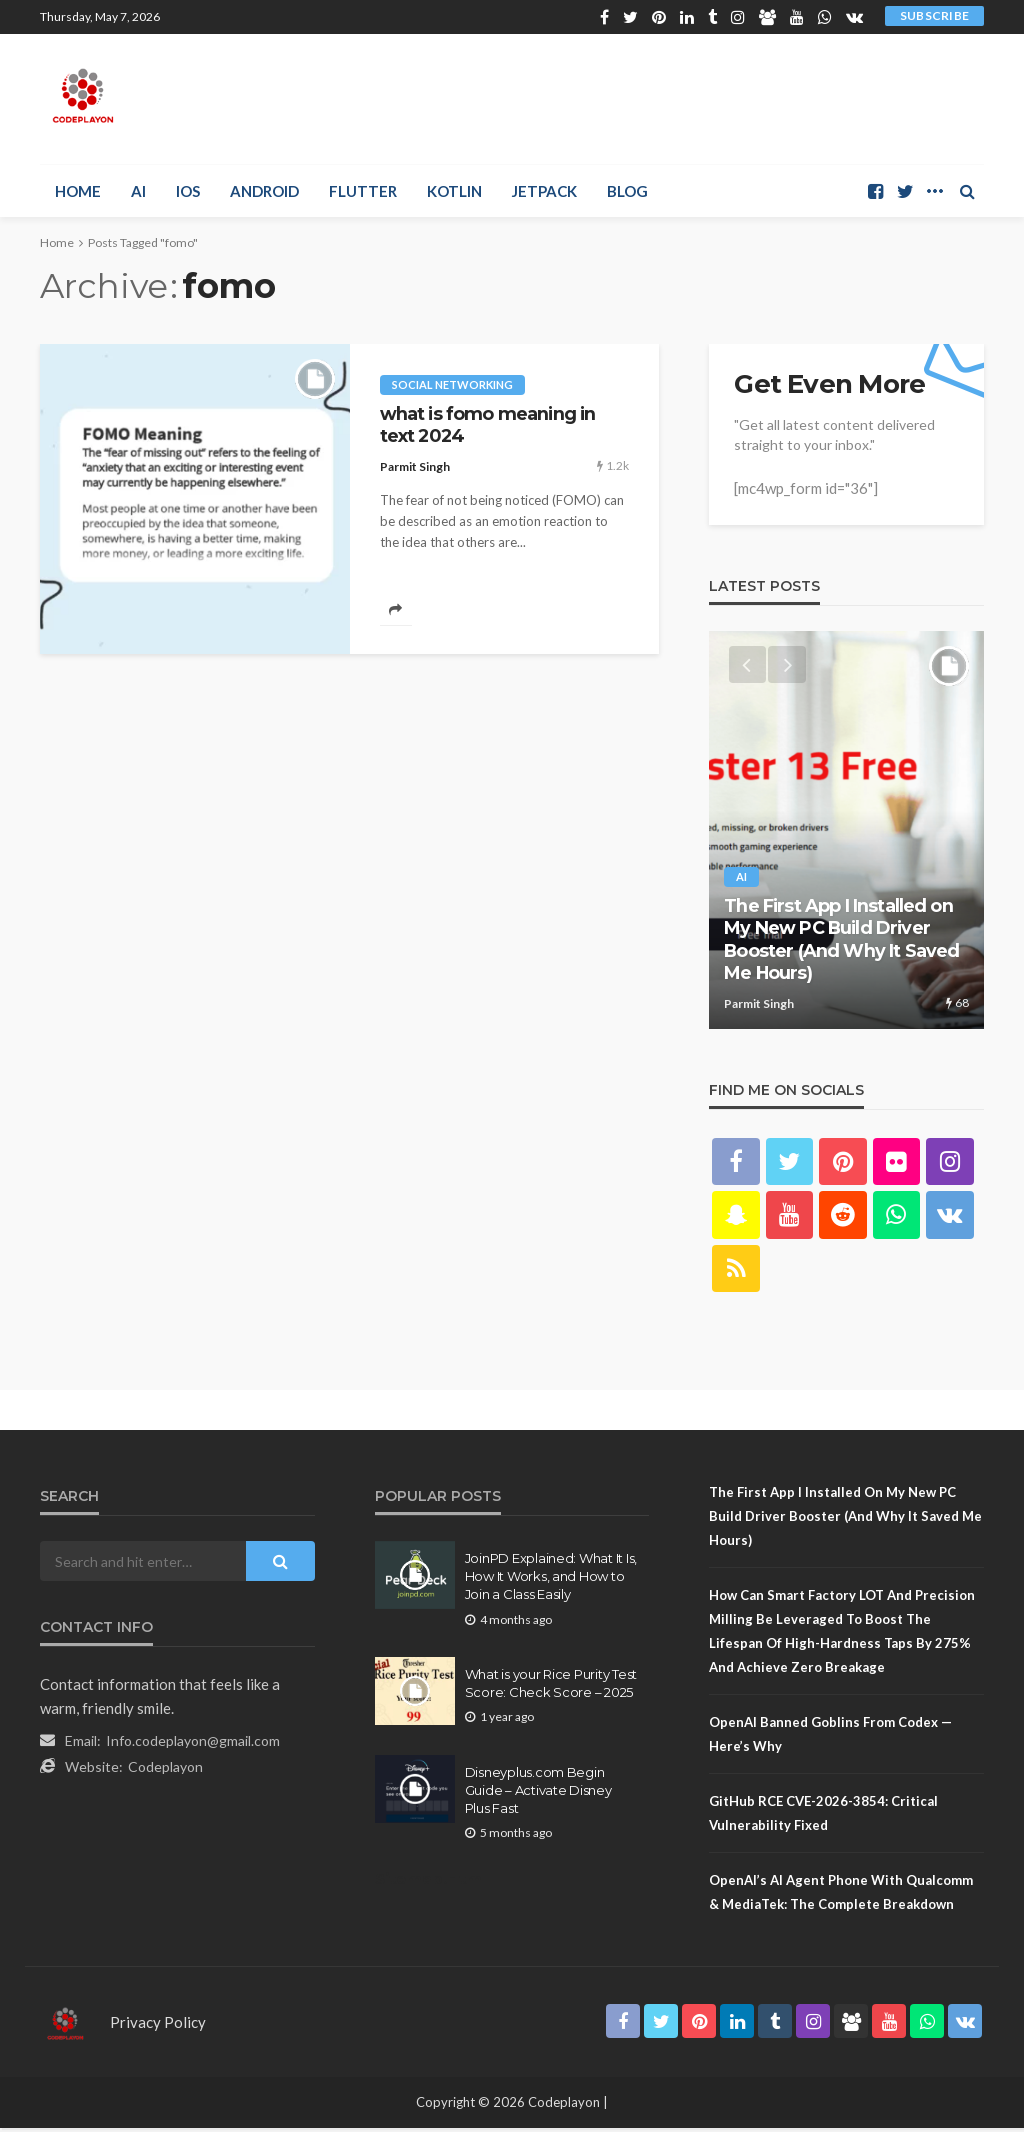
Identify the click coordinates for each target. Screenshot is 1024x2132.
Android (264, 191)
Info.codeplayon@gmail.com (193, 1744)
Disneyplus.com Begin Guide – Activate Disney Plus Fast (538, 1793)
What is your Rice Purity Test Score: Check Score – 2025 (551, 1686)
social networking (452, 384)
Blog (627, 191)
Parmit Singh (415, 466)
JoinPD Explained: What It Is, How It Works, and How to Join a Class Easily (551, 1580)
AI (138, 191)
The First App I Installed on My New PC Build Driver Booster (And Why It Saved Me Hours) (841, 941)
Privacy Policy (158, 2026)
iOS (188, 191)
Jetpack (544, 191)
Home (78, 191)
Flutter (363, 191)
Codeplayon (165, 1770)
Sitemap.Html (430, 1882)
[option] (846, 831)
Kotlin (454, 191)
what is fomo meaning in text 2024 (488, 424)
